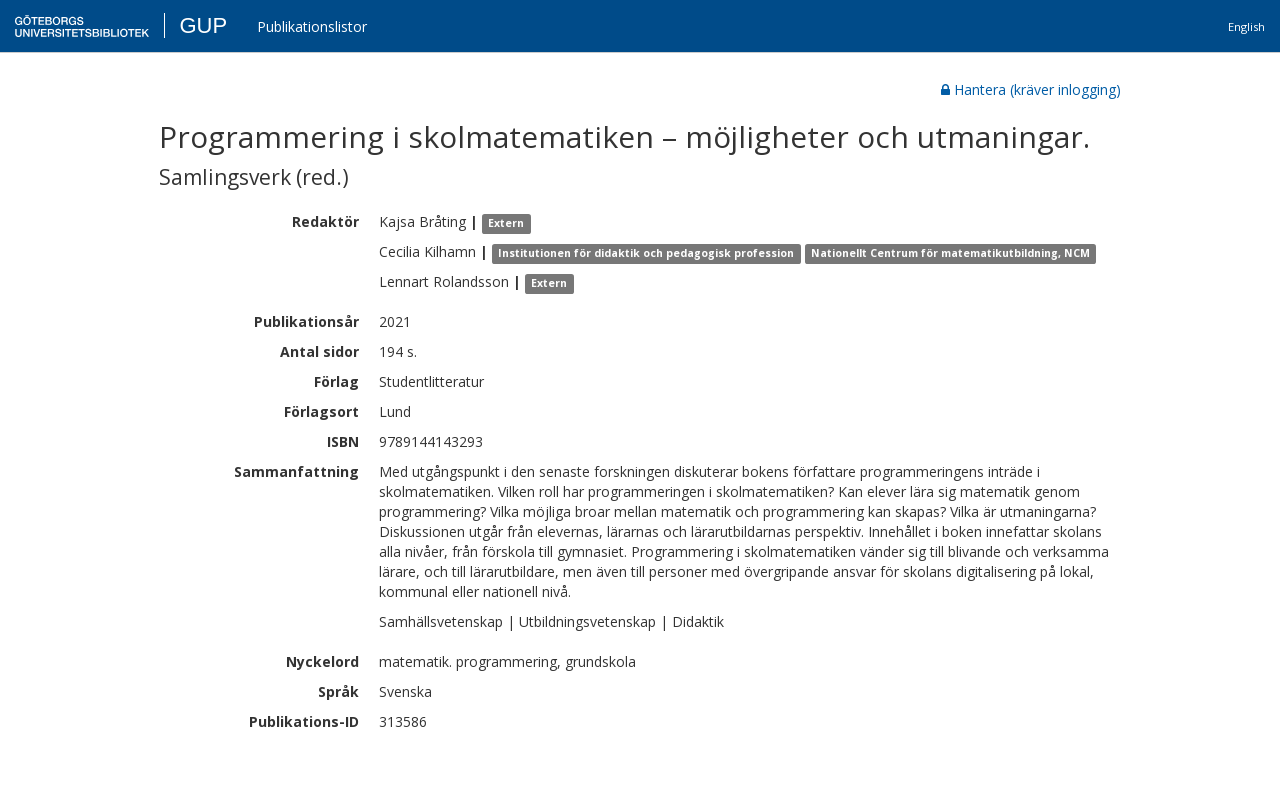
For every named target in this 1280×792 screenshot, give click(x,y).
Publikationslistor (312, 26)
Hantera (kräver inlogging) (1031, 89)
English (1246, 26)
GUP (203, 25)
